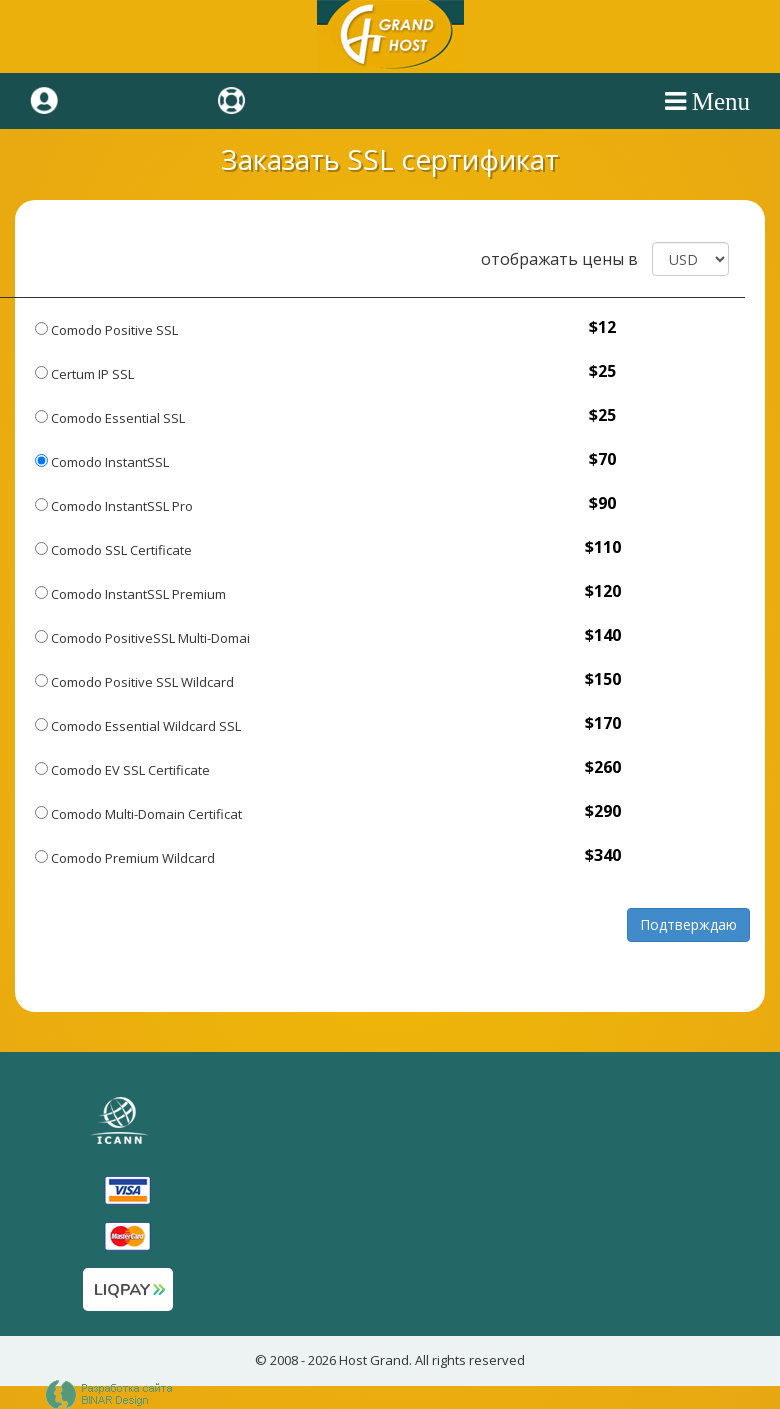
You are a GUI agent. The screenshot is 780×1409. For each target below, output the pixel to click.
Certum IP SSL (84, 374)
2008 (284, 1360)
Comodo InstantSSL (102, 462)
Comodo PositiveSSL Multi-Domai (142, 638)
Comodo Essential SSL (110, 418)
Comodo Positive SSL (106, 330)
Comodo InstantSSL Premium (130, 594)
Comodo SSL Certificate (113, 550)
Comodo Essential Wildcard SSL (138, 726)
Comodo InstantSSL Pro (114, 506)
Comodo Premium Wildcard (125, 858)
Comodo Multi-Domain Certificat (138, 814)
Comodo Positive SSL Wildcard (134, 682)
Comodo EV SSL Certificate (122, 770)
